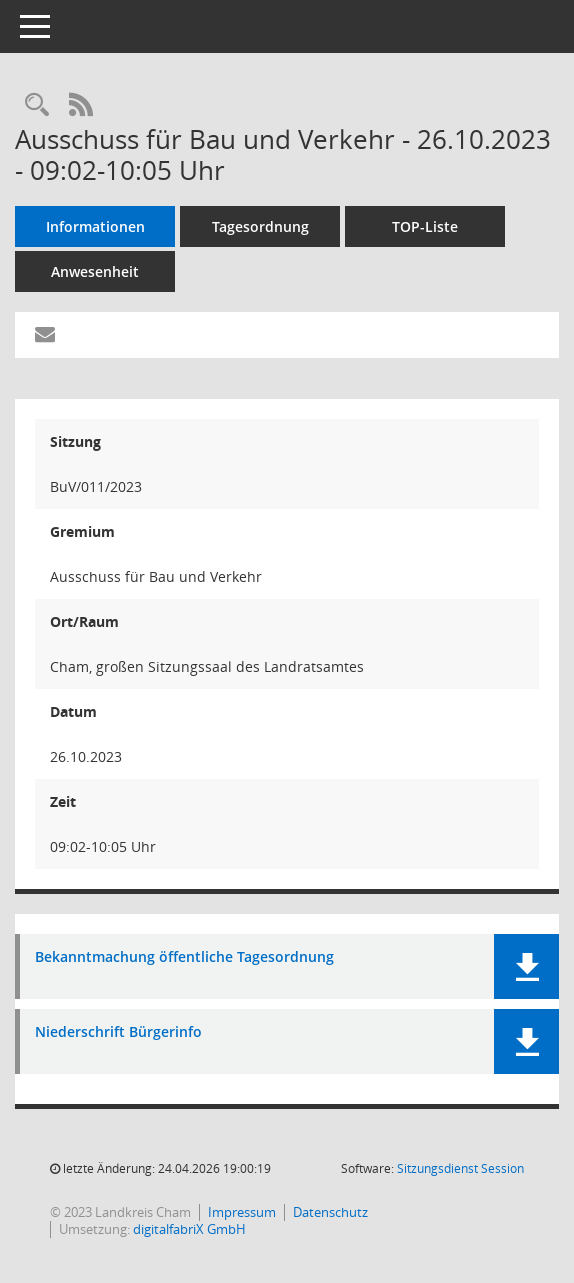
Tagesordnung (260, 226)
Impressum (242, 1212)
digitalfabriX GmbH (189, 1229)
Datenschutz (330, 1212)
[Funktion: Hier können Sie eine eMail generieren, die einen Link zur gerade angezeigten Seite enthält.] (45, 335)
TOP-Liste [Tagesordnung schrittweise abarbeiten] (425, 226)
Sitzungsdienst (460, 1168)
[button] (526, 966)
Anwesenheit (95, 271)
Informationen (95, 226)
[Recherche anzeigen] (37, 105)
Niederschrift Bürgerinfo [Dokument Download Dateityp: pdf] (118, 1032)
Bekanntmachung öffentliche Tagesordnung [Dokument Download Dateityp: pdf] (184, 957)
